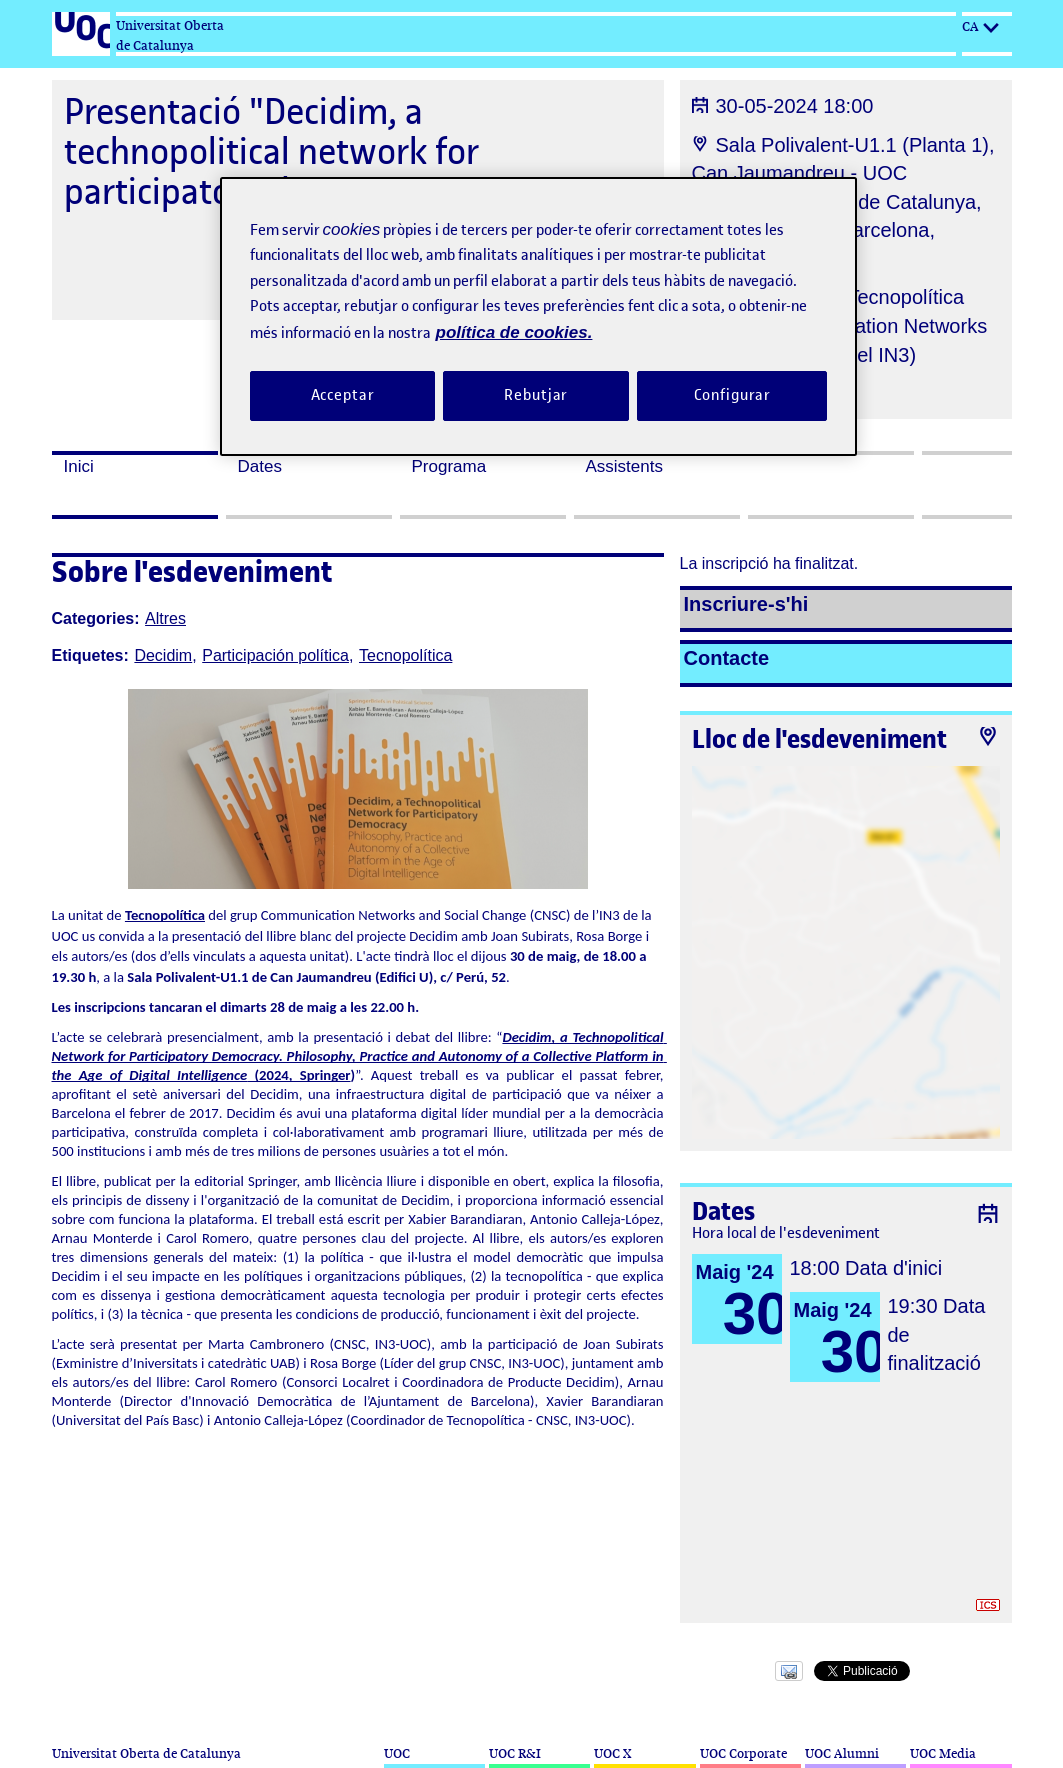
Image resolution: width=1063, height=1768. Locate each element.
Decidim (163, 655)
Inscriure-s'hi (746, 604)
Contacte (727, 658)
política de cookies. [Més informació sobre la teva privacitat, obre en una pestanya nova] (514, 332)
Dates (260, 466)
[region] (539, 316)
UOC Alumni (842, 1753)
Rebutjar (536, 395)
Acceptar (343, 395)
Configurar (733, 395)
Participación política (275, 655)
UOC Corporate (743, 1753)
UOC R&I (515, 1753)
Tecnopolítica (405, 655)
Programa (449, 466)
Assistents (624, 466)
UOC (397, 1753)
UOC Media (943, 1753)
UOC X (612, 1753)
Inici (79, 466)
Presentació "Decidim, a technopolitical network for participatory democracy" (271, 151)
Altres (165, 618)
